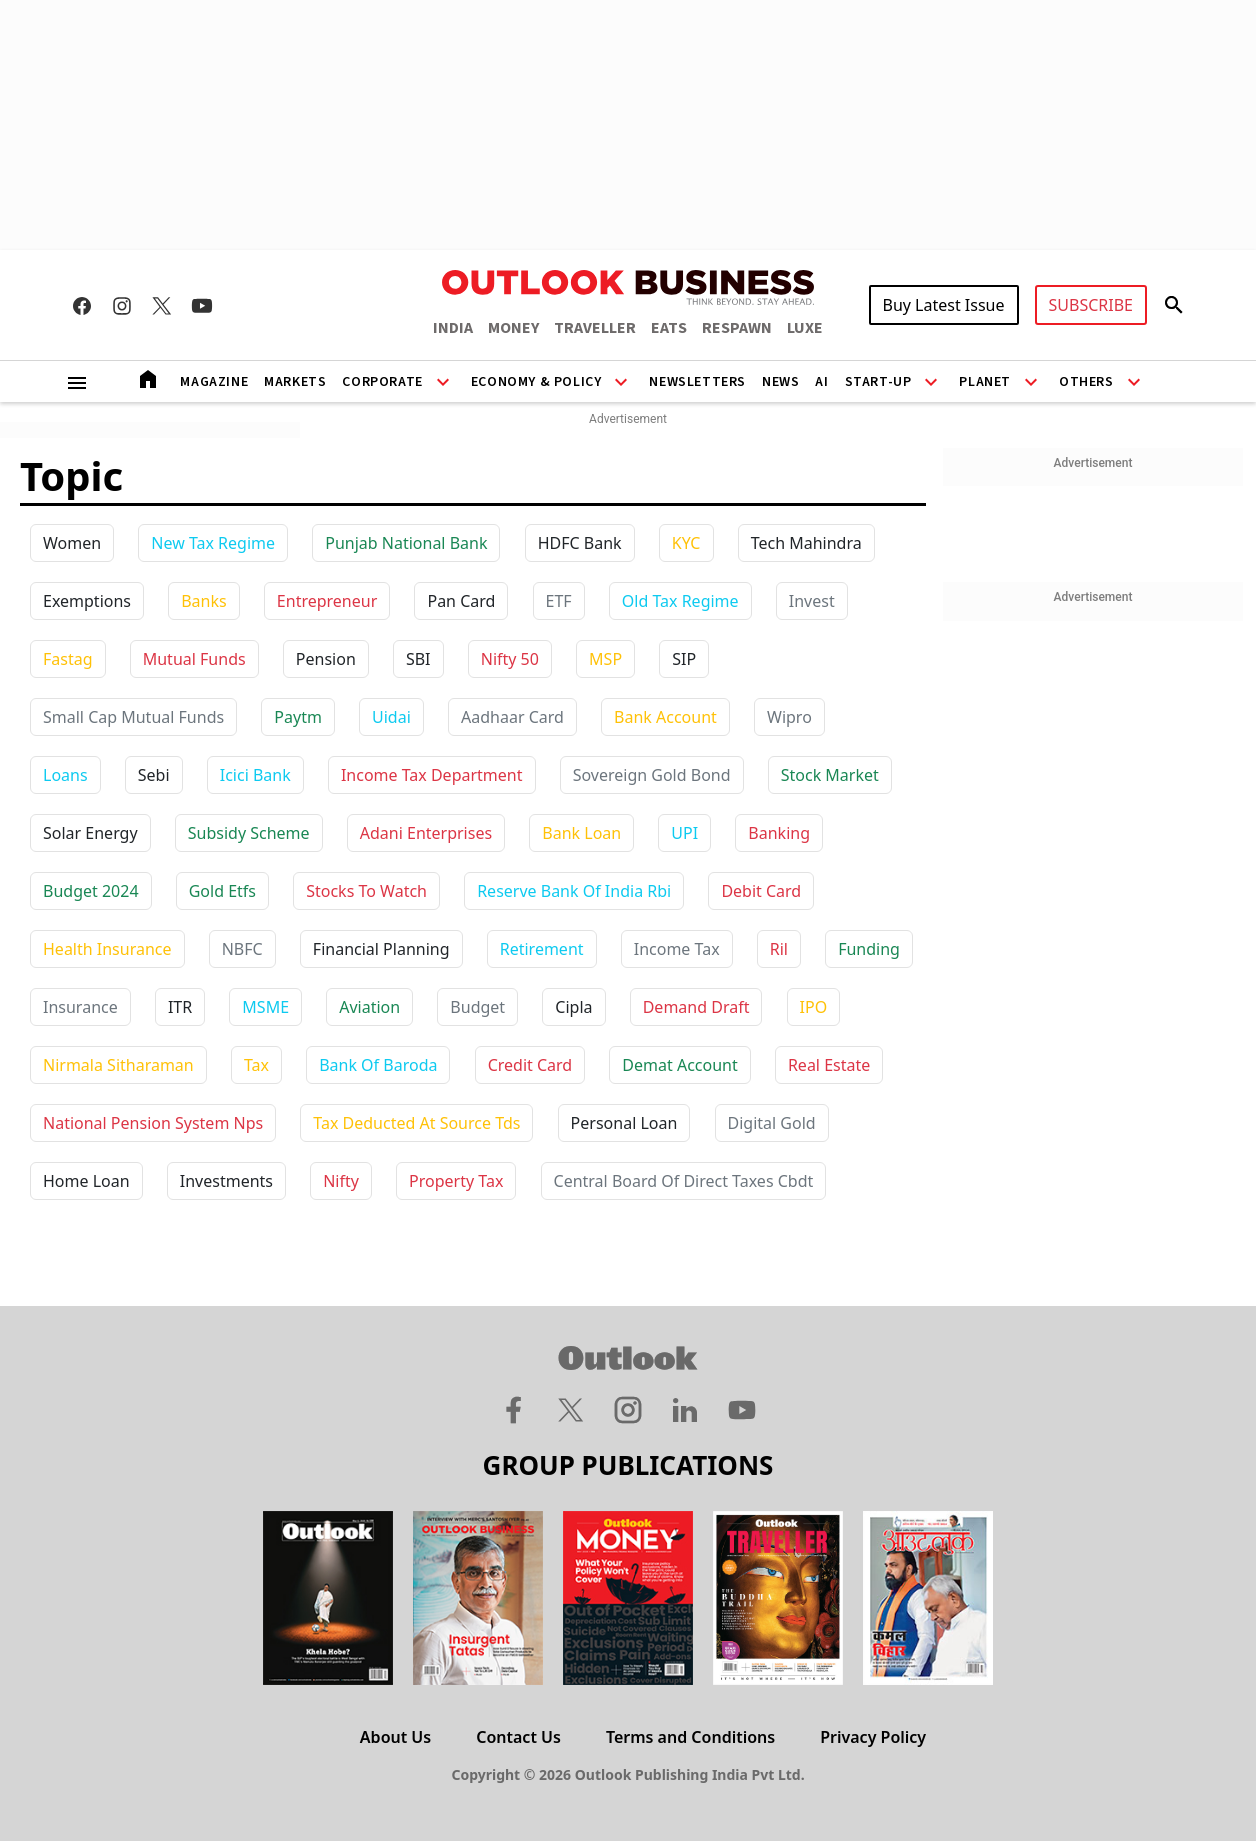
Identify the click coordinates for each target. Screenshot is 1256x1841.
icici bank (255, 775)
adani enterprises (426, 833)
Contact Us (518, 1737)
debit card (761, 891)
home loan (86, 1181)
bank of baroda (378, 1065)
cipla (573, 1007)
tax (256, 1065)
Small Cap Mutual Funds (133, 717)
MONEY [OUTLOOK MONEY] (513, 328)
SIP (684, 659)
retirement (542, 949)
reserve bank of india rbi (574, 891)
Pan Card (461, 601)
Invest (812, 601)
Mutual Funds (194, 659)
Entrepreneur (327, 601)
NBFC (242, 949)
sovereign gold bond (652, 775)
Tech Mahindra (806, 543)
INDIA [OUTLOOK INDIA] (453, 328)
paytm (298, 717)
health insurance (107, 949)
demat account (679, 1065)
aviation (369, 1007)
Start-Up (878, 382)
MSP (605, 659)
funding (869, 949)
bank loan (581, 833)
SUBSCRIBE (1091, 305)
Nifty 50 (510, 659)
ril (779, 949)
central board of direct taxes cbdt (684, 1181)
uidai (391, 717)
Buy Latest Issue (944, 305)
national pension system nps (153, 1123)
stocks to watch (366, 891)
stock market (830, 775)
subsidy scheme (249, 833)
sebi (154, 775)
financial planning (381, 949)
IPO (814, 1007)
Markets (295, 382)
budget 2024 (91, 891)
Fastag (68, 659)
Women (72, 543)
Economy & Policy (536, 382)
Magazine (214, 382)
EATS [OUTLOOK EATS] (669, 328)
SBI (418, 659)
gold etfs (222, 891)
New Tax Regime (213, 543)
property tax (456, 1181)
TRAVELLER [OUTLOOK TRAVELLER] (595, 328)
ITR (180, 1007)
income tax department (432, 775)
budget (477, 1007)
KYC (686, 543)
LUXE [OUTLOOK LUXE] (805, 328)
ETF (559, 601)
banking (779, 833)
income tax (677, 949)
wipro (789, 717)
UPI (684, 833)
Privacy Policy (873, 1737)
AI (821, 382)
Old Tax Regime (680, 601)
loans (65, 775)
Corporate (382, 382)
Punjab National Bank (406, 543)
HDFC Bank (580, 543)
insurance (80, 1007)
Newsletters (697, 382)
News (780, 382)
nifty (341, 1181)
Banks (203, 601)
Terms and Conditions (690, 1737)
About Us (395, 1737)
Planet (985, 382)
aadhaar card (512, 717)
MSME (265, 1007)
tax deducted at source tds (416, 1123)
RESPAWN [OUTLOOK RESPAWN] (737, 328)
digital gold (772, 1123)
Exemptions (87, 601)
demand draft (696, 1007)
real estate (829, 1065)
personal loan (624, 1123)
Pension (326, 659)
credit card (530, 1065)
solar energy (90, 833)
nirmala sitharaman (118, 1065)
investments (226, 1181)
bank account (665, 717)
